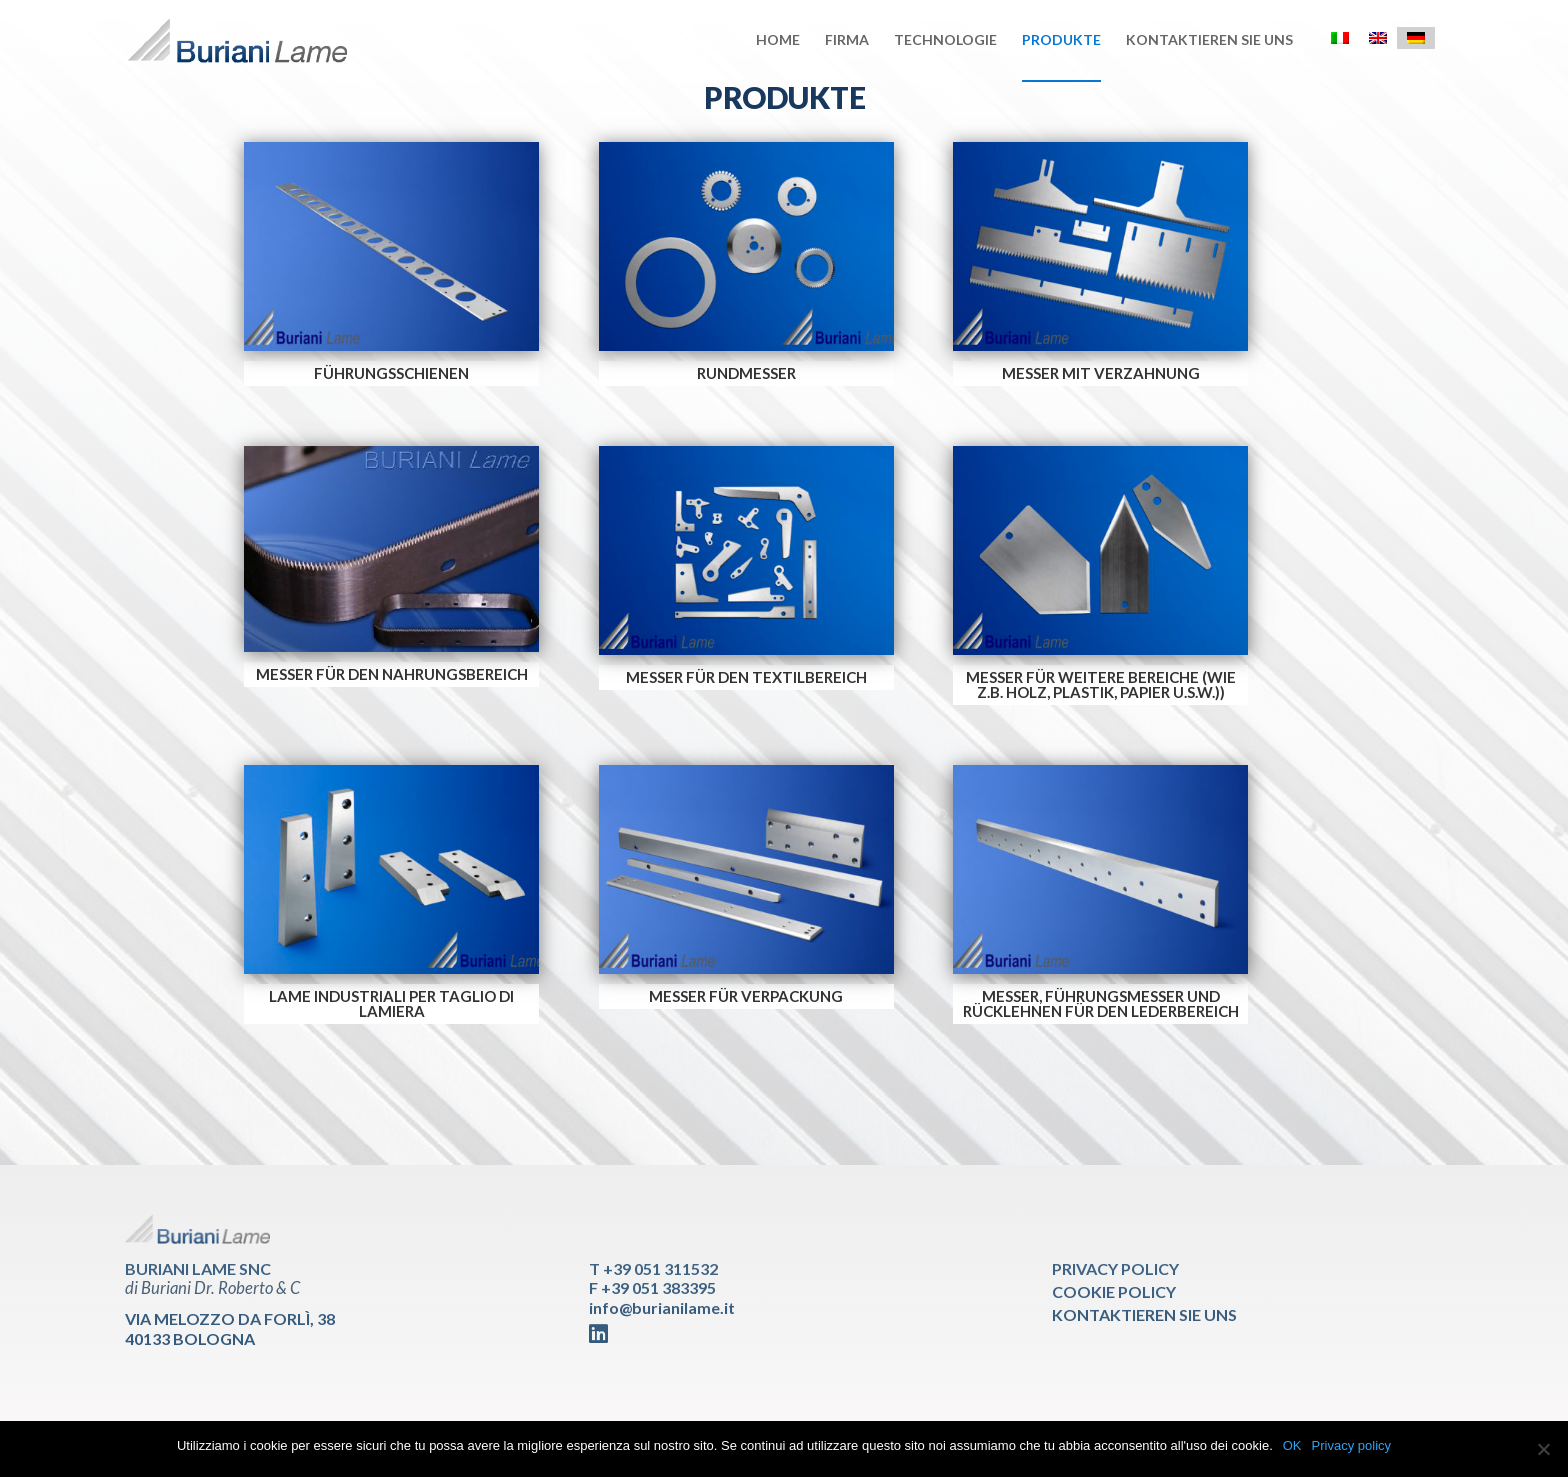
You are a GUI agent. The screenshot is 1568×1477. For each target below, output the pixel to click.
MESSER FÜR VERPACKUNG (746, 996)
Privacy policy (1351, 1445)
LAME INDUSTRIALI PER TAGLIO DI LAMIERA (391, 1003)
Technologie (945, 40)
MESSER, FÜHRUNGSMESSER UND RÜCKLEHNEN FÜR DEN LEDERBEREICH (1101, 1003)
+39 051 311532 (660, 1268)
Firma (847, 40)
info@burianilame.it (662, 1307)
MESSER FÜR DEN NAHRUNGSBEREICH (392, 674)
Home (778, 40)
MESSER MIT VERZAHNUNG (1101, 373)
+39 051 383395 (658, 1287)
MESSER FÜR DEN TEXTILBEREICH (746, 677)
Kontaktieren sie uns (1209, 40)
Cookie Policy (1114, 1291)
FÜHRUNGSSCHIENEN (391, 373)
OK (1292, 1445)
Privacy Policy (1115, 1268)
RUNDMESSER (746, 373)
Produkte (1061, 40)
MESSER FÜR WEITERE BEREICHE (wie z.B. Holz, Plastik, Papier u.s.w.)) (1101, 684)
